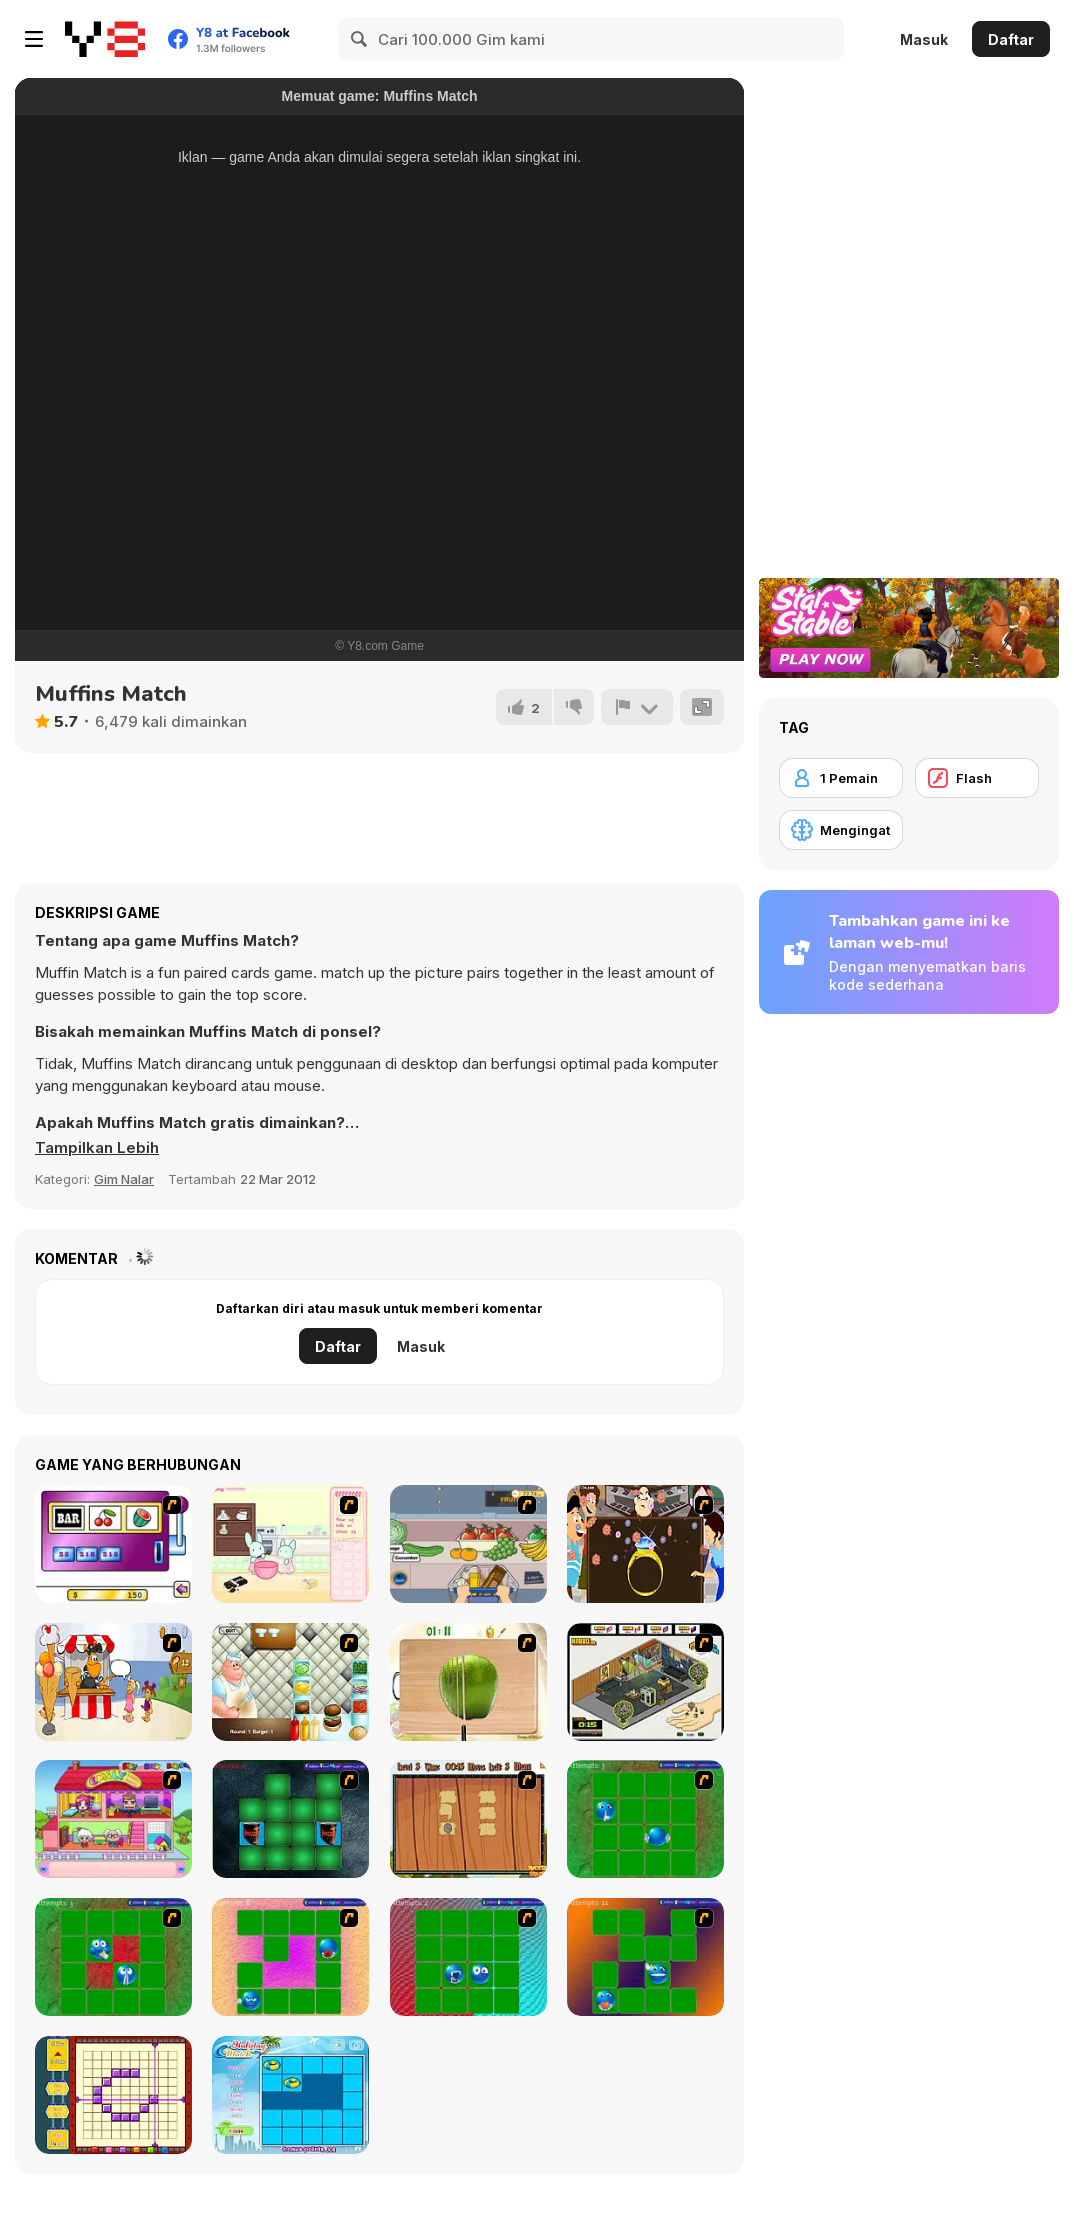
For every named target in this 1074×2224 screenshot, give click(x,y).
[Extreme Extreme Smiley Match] (645, 1819)
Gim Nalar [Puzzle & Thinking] (124, 1179)
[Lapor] (637, 707)
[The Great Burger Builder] (290, 1682)
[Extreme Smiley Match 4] (468, 1957)
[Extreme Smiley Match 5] (645, 1957)
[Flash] (977, 778)
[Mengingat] (841, 830)
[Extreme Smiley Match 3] (290, 1957)
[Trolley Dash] (468, 1544)
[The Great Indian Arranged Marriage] (645, 1544)
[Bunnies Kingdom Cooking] (290, 1544)
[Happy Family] (113, 1819)
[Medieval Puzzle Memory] (468, 1819)
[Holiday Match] (290, 2095)
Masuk (924, 39)
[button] (97, 1148)
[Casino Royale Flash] (113, 1544)
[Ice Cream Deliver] (113, 1682)
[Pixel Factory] (113, 2095)
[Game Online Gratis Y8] (105, 39)
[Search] (360, 39)
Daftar (1011, 39)
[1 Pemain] (841, 778)
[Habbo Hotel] (645, 1682)
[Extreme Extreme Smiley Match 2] (113, 1957)
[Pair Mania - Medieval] (290, 1819)
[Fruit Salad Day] (468, 1682)
